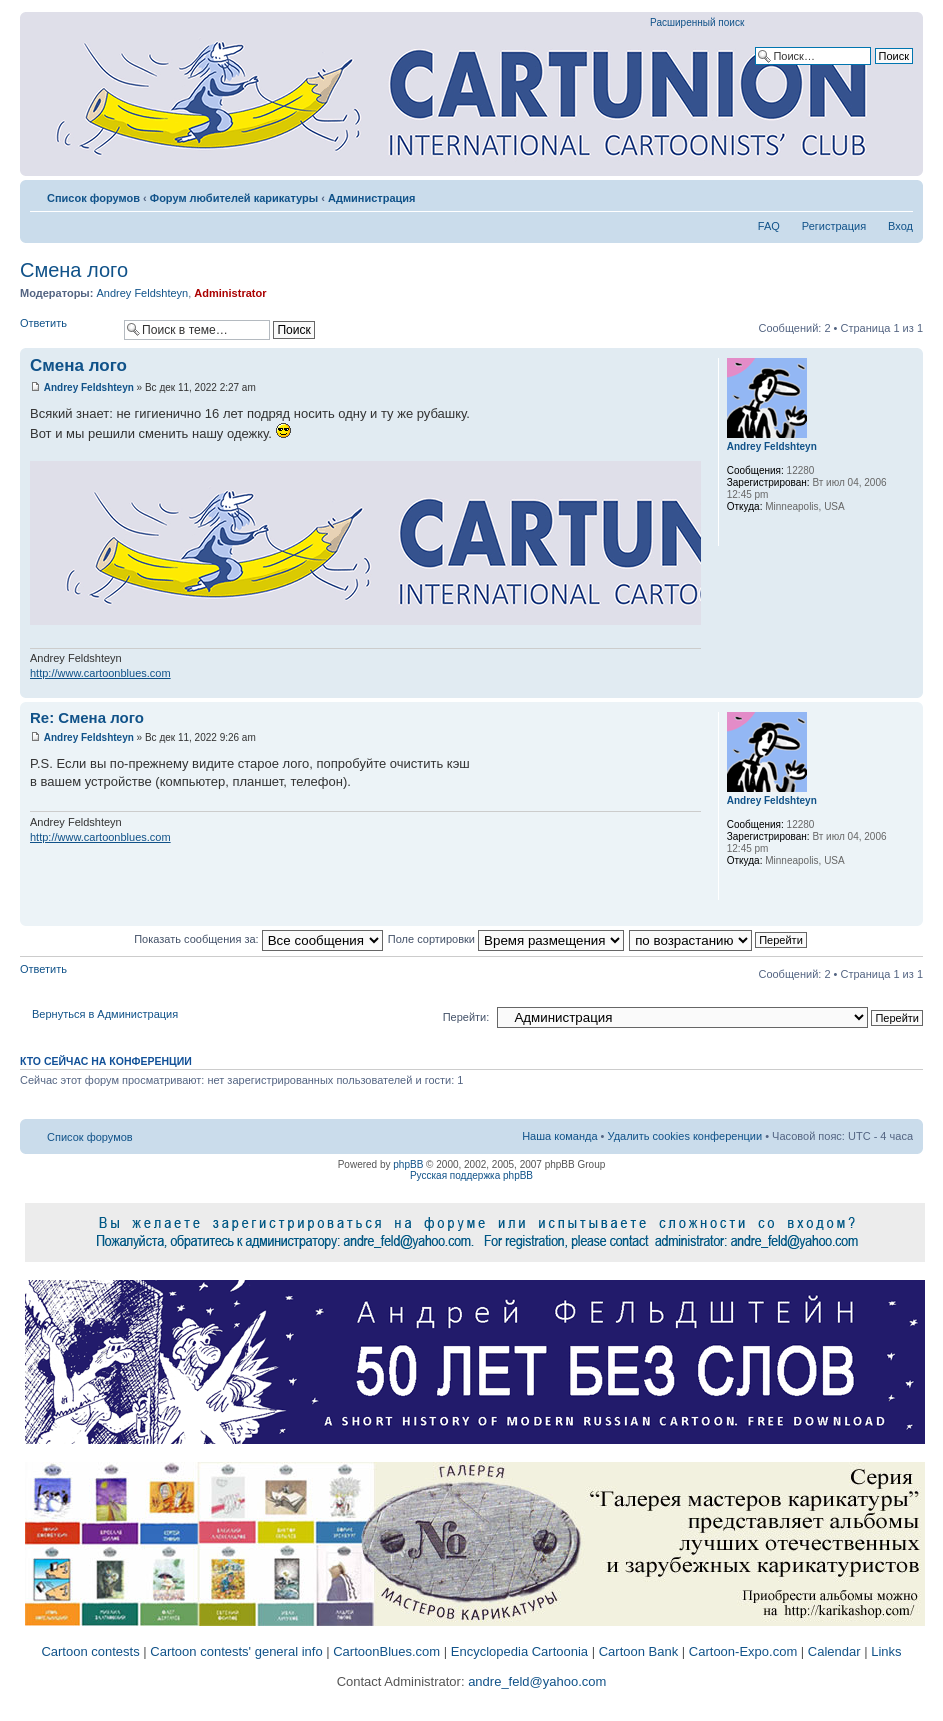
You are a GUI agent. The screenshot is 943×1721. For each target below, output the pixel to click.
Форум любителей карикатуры (234, 198)
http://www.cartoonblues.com (100, 673)
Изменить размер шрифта (898, 194)
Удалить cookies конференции (685, 1136)
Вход (900, 226)
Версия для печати (868, 194)
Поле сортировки (506, 939)
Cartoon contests (90, 1651)
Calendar (834, 1651)
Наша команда (559, 1136)
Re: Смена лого (87, 717)
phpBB (408, 1164)
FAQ (769, 226)
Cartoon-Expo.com (743, 1651)
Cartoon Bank (639, 1651)
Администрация (372, 198)
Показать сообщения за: (258, 939)
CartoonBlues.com (386, 1651)
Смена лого (74, 270)
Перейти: (466, 1017)
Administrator (230, 293)
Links (886, 1651)
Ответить (67, 329)
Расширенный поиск (697, 22)
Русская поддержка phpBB (471, 1175)
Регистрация (834, 226)
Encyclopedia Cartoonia (519, 1651)
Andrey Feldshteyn (142, 293)
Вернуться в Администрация (105, 1014)
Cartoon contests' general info (236, 1651)
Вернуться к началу (907, 687)
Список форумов (93, 198)
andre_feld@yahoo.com (536, 1681)
